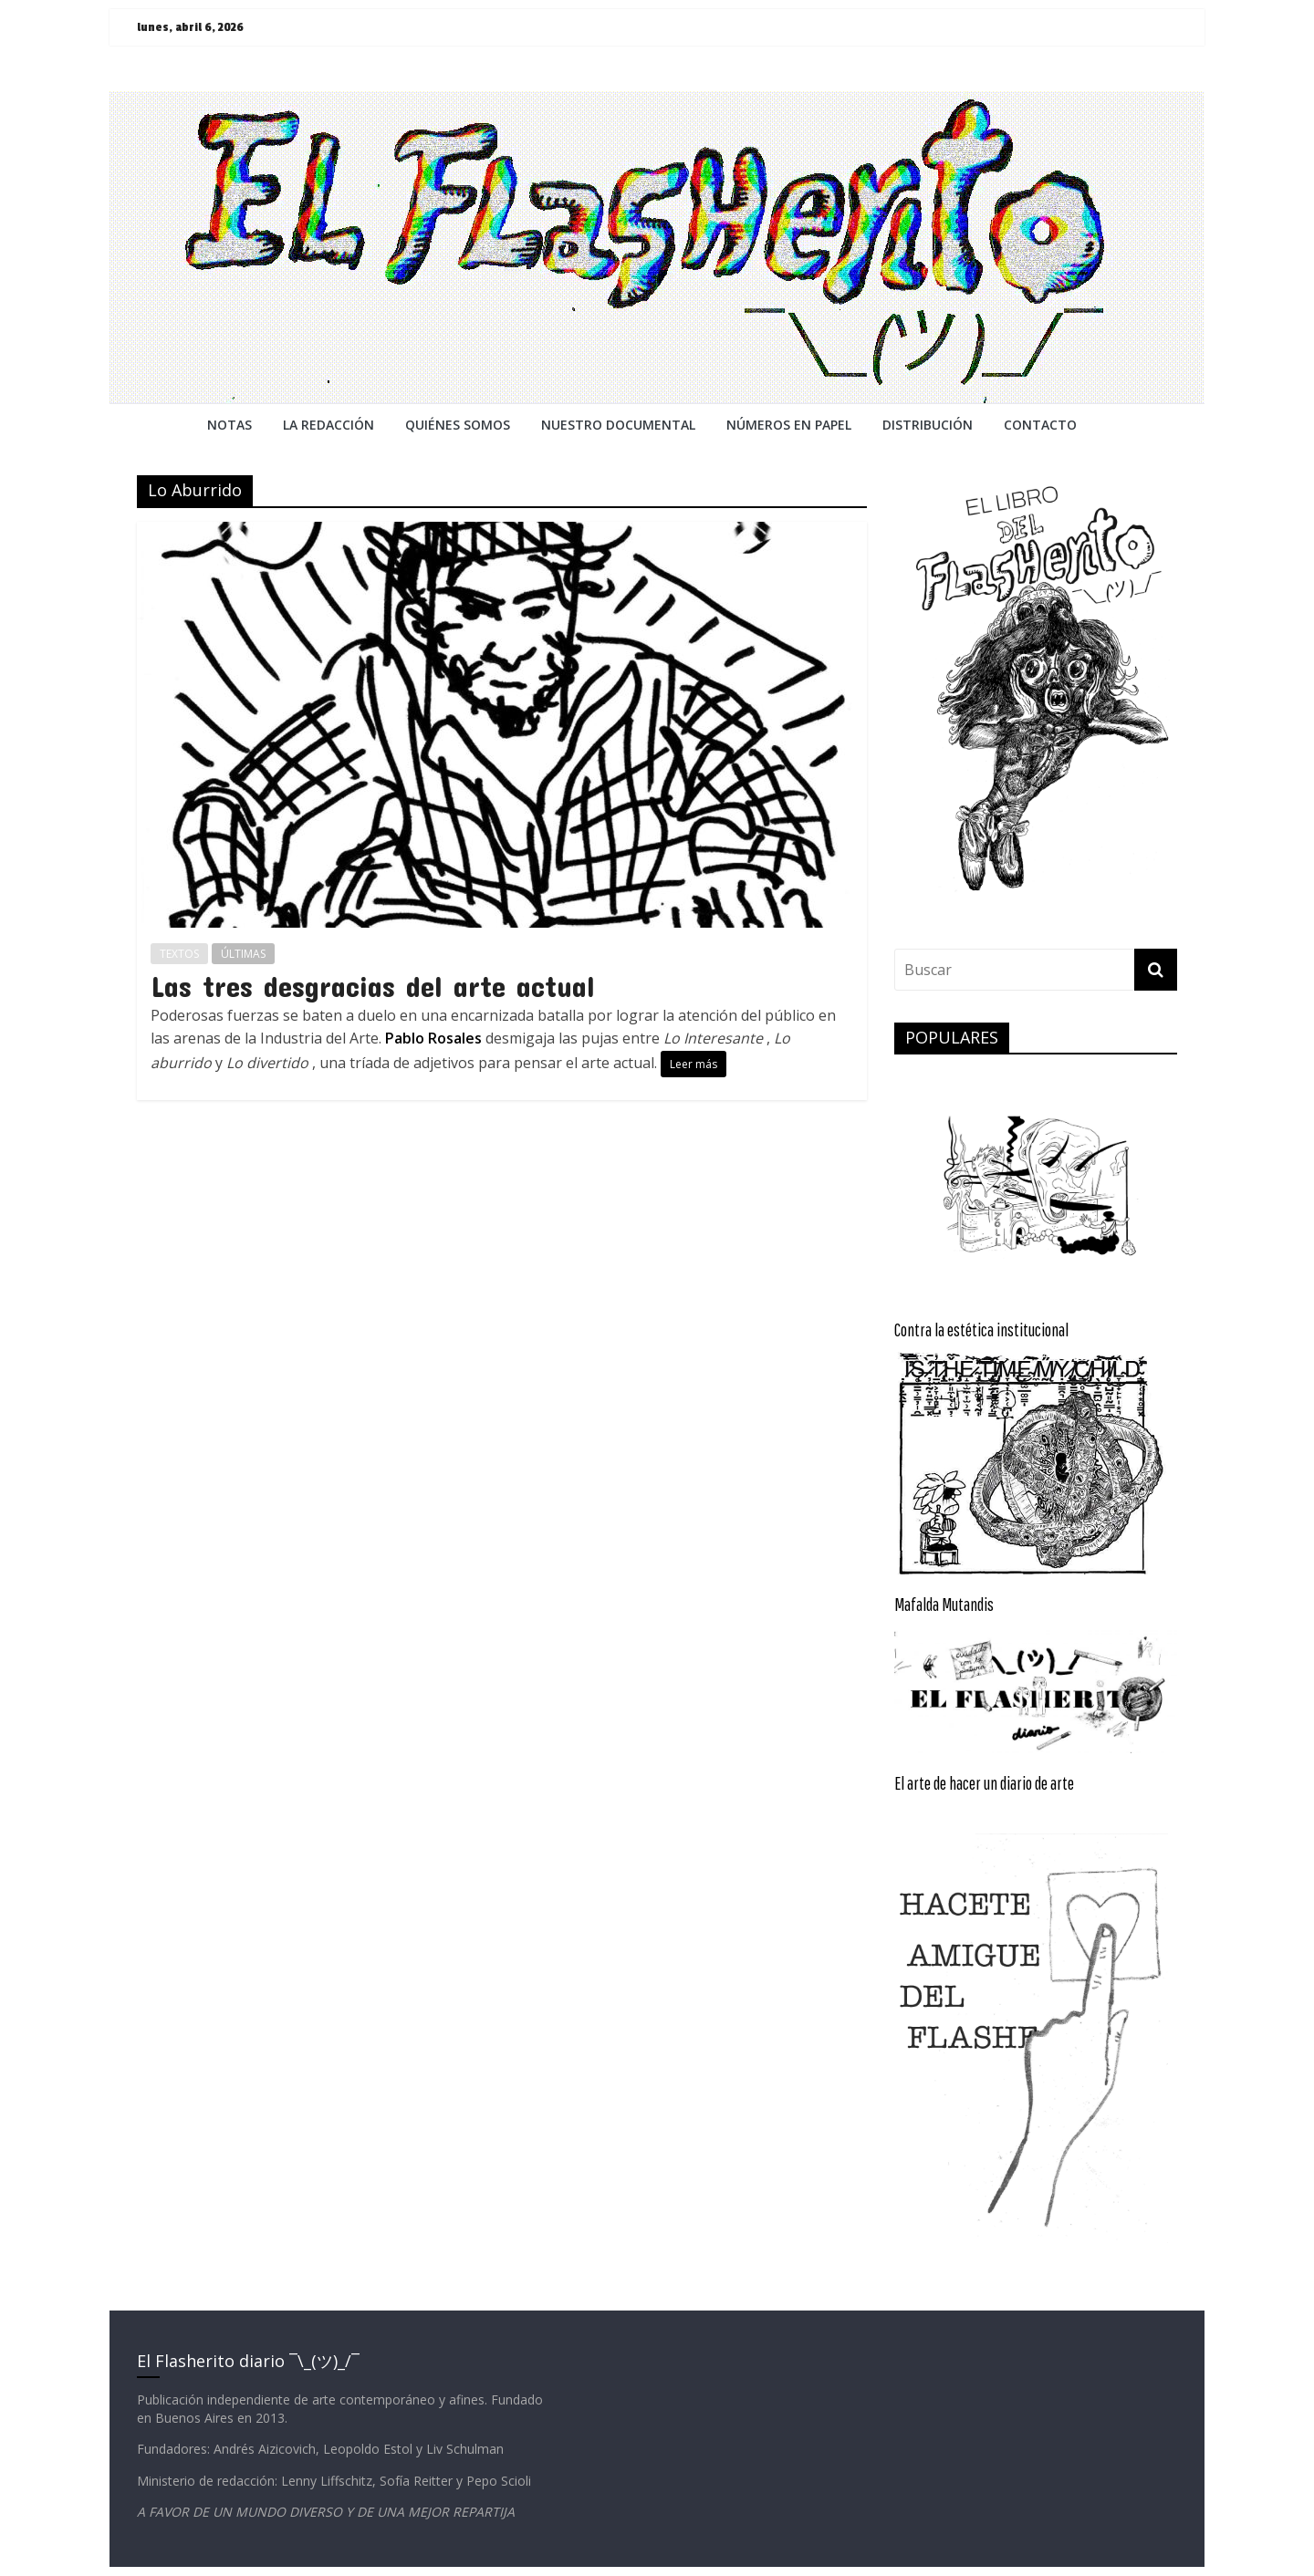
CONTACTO (1040, 424)
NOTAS (229, 424)
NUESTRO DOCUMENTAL (618, 424)
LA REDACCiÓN (328, 424)
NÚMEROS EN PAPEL (788, 424)
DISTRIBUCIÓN (927, 424)
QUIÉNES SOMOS (457, 424)
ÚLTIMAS (243, 953)
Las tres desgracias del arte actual (373, 985)
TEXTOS (179, 953)
